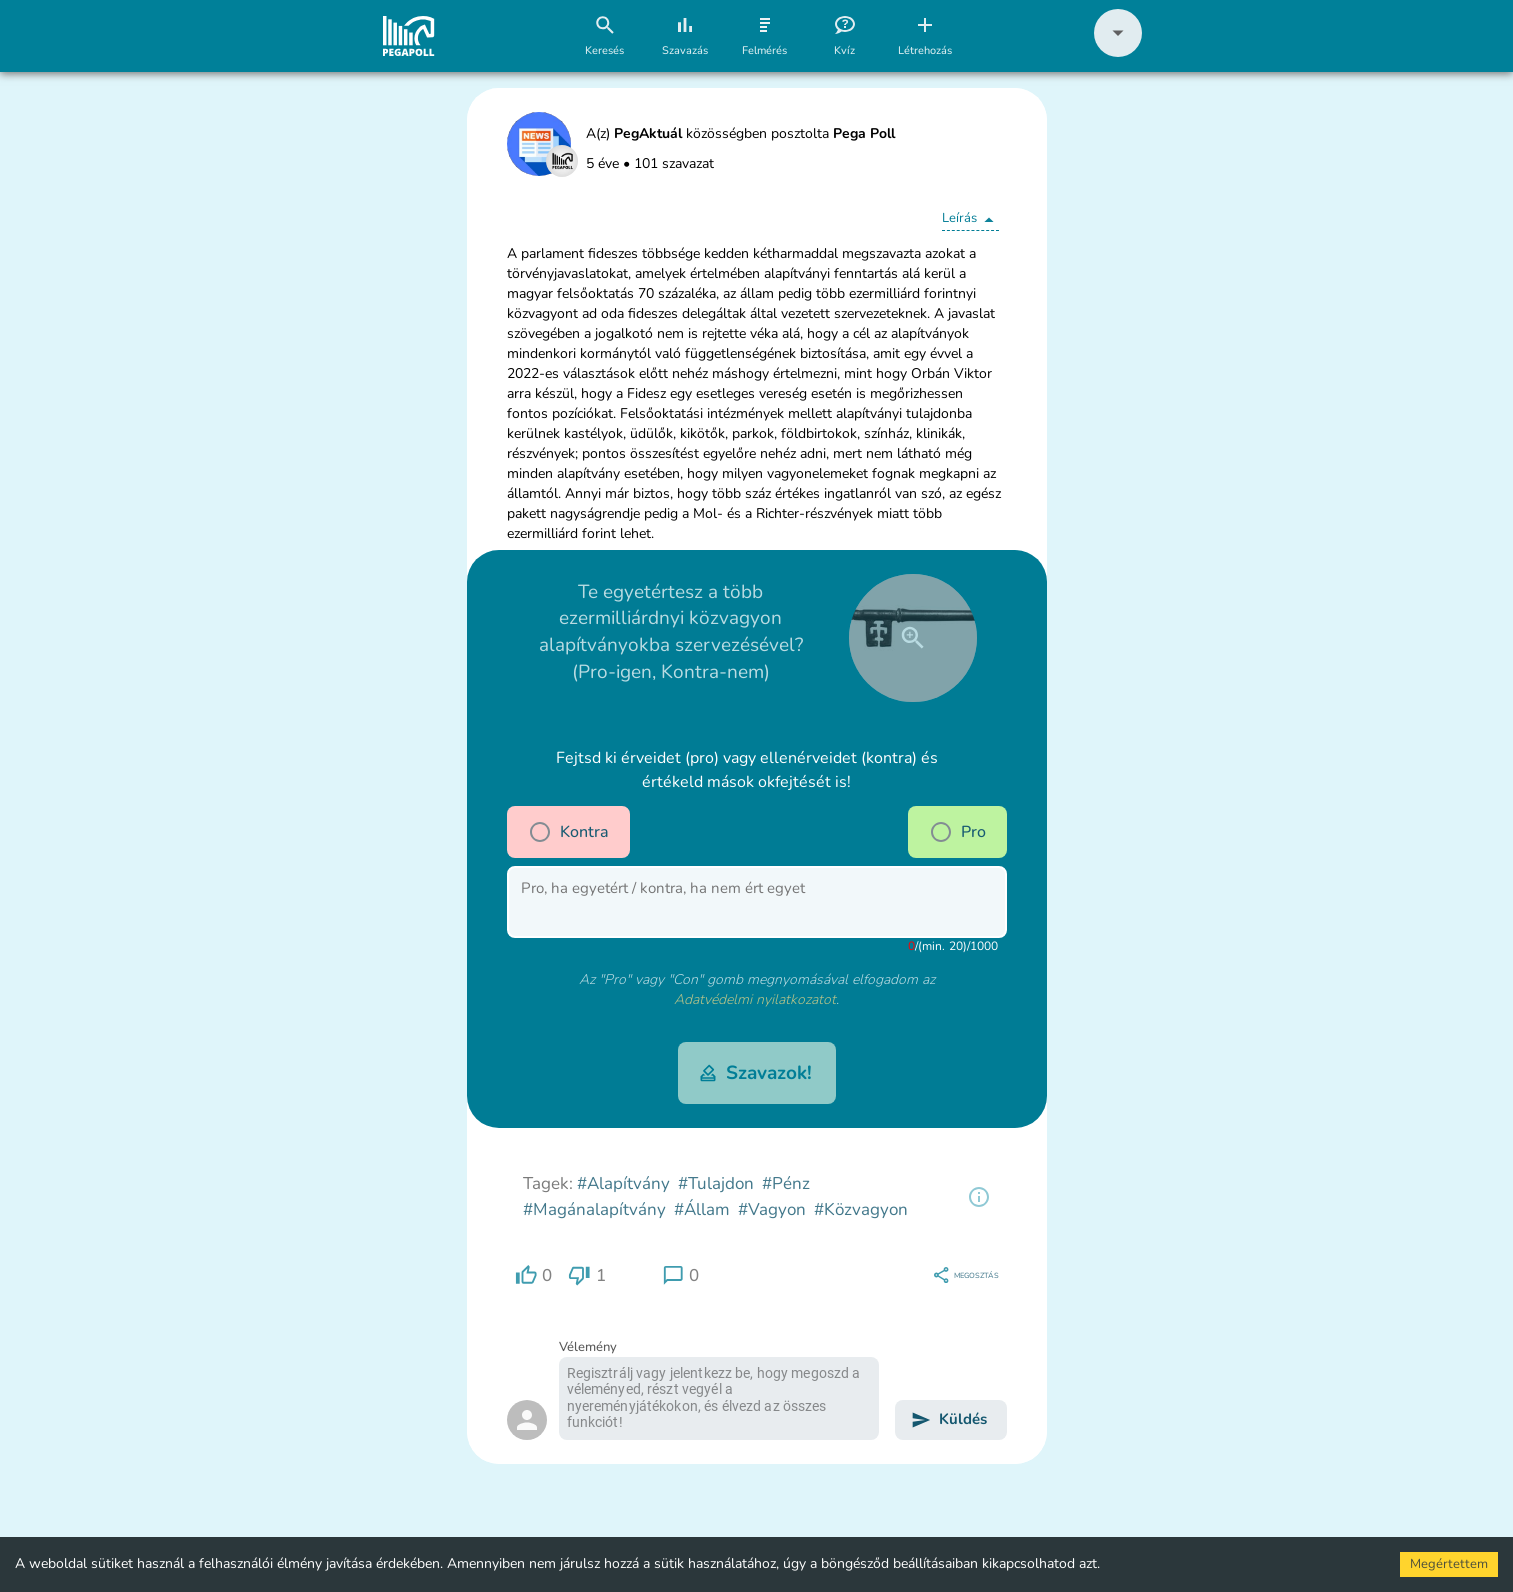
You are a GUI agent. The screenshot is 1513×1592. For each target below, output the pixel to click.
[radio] (540, 832)
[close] (913, 638)
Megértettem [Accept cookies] (1449, 1564)
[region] (979, 1197)
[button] (1118, 52)
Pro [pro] (957, 832)
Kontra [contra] (568, 832)
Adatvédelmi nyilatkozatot (755, 999)
